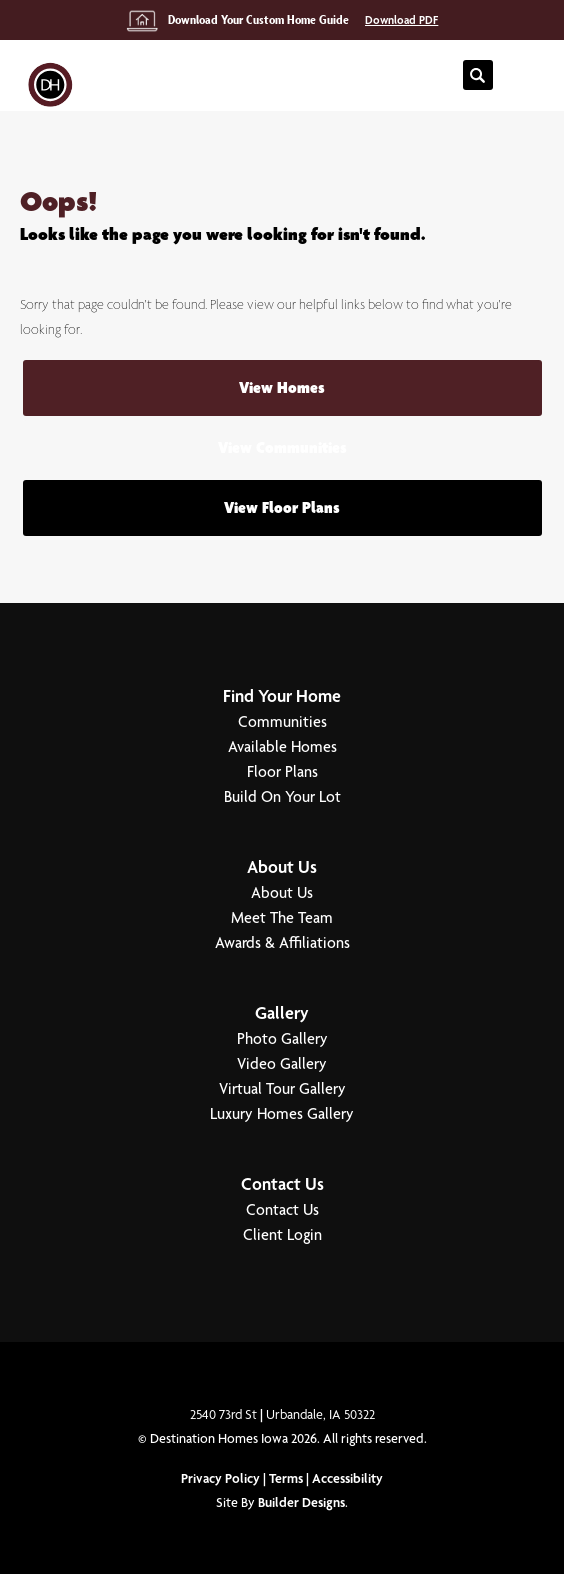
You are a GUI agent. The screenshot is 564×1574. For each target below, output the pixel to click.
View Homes (282, 387)
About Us (282, 866)
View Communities (282, 447)
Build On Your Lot (282, 796)
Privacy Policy (220, 1478)
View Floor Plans (282, 507)
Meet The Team (282, 917)
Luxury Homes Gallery (282, 1113)
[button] (478, 76)
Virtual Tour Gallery (282, 1088)
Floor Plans (282, 771)
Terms (286, 1478)
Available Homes (282, 746)
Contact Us (282, 1183)
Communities (282, 721)
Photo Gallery (282, 1038)
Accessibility (347, 1478)
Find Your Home (282, 695)
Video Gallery (282, 1063)
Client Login (282, 1234)
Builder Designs (301, 1502)
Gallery (282, 1012)
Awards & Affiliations (282, 942)
